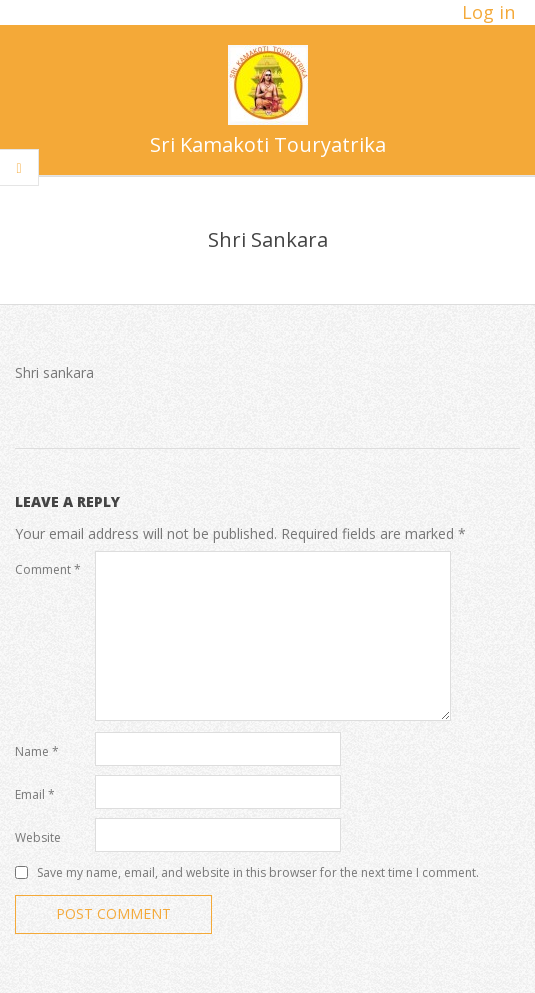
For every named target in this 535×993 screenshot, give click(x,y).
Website (38, 837)
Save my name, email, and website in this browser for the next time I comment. (258, 872)
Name (37, 751)
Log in (488, 12)
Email (35, 794)
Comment (48, 569)
